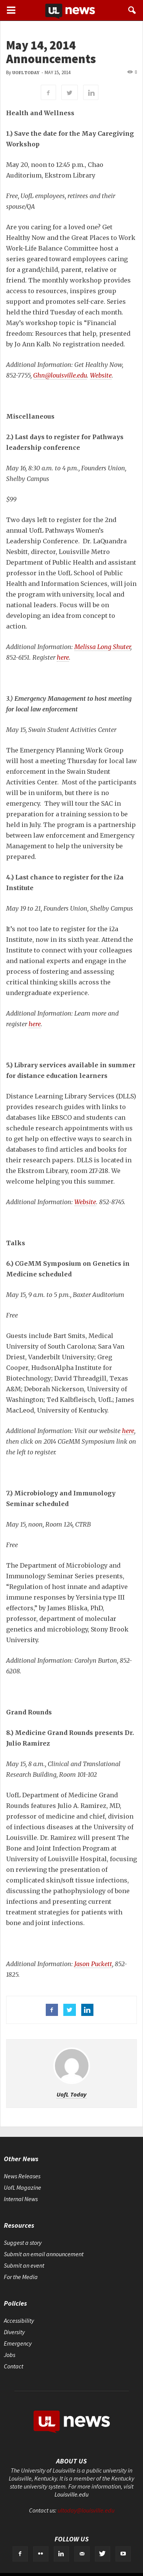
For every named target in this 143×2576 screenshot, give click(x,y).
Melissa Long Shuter (102, 647)
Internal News (21, 2199)
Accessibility (19, 2320)
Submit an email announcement (44, 2254)
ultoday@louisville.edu (86, 2510)
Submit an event (24, 2265)
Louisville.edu (71, 2494)
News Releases (22, 2176)
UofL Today (25, 72)
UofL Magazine (22, 2187)
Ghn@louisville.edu (60, 375)
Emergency (18, 2343)
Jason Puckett (93, 1964)
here (63, 657)
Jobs (9, 2355)
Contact (13, 2366)
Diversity (14, 2332)
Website (101, 375)
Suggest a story (23, 2242)
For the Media (21, 2277)
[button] (132, 10)
